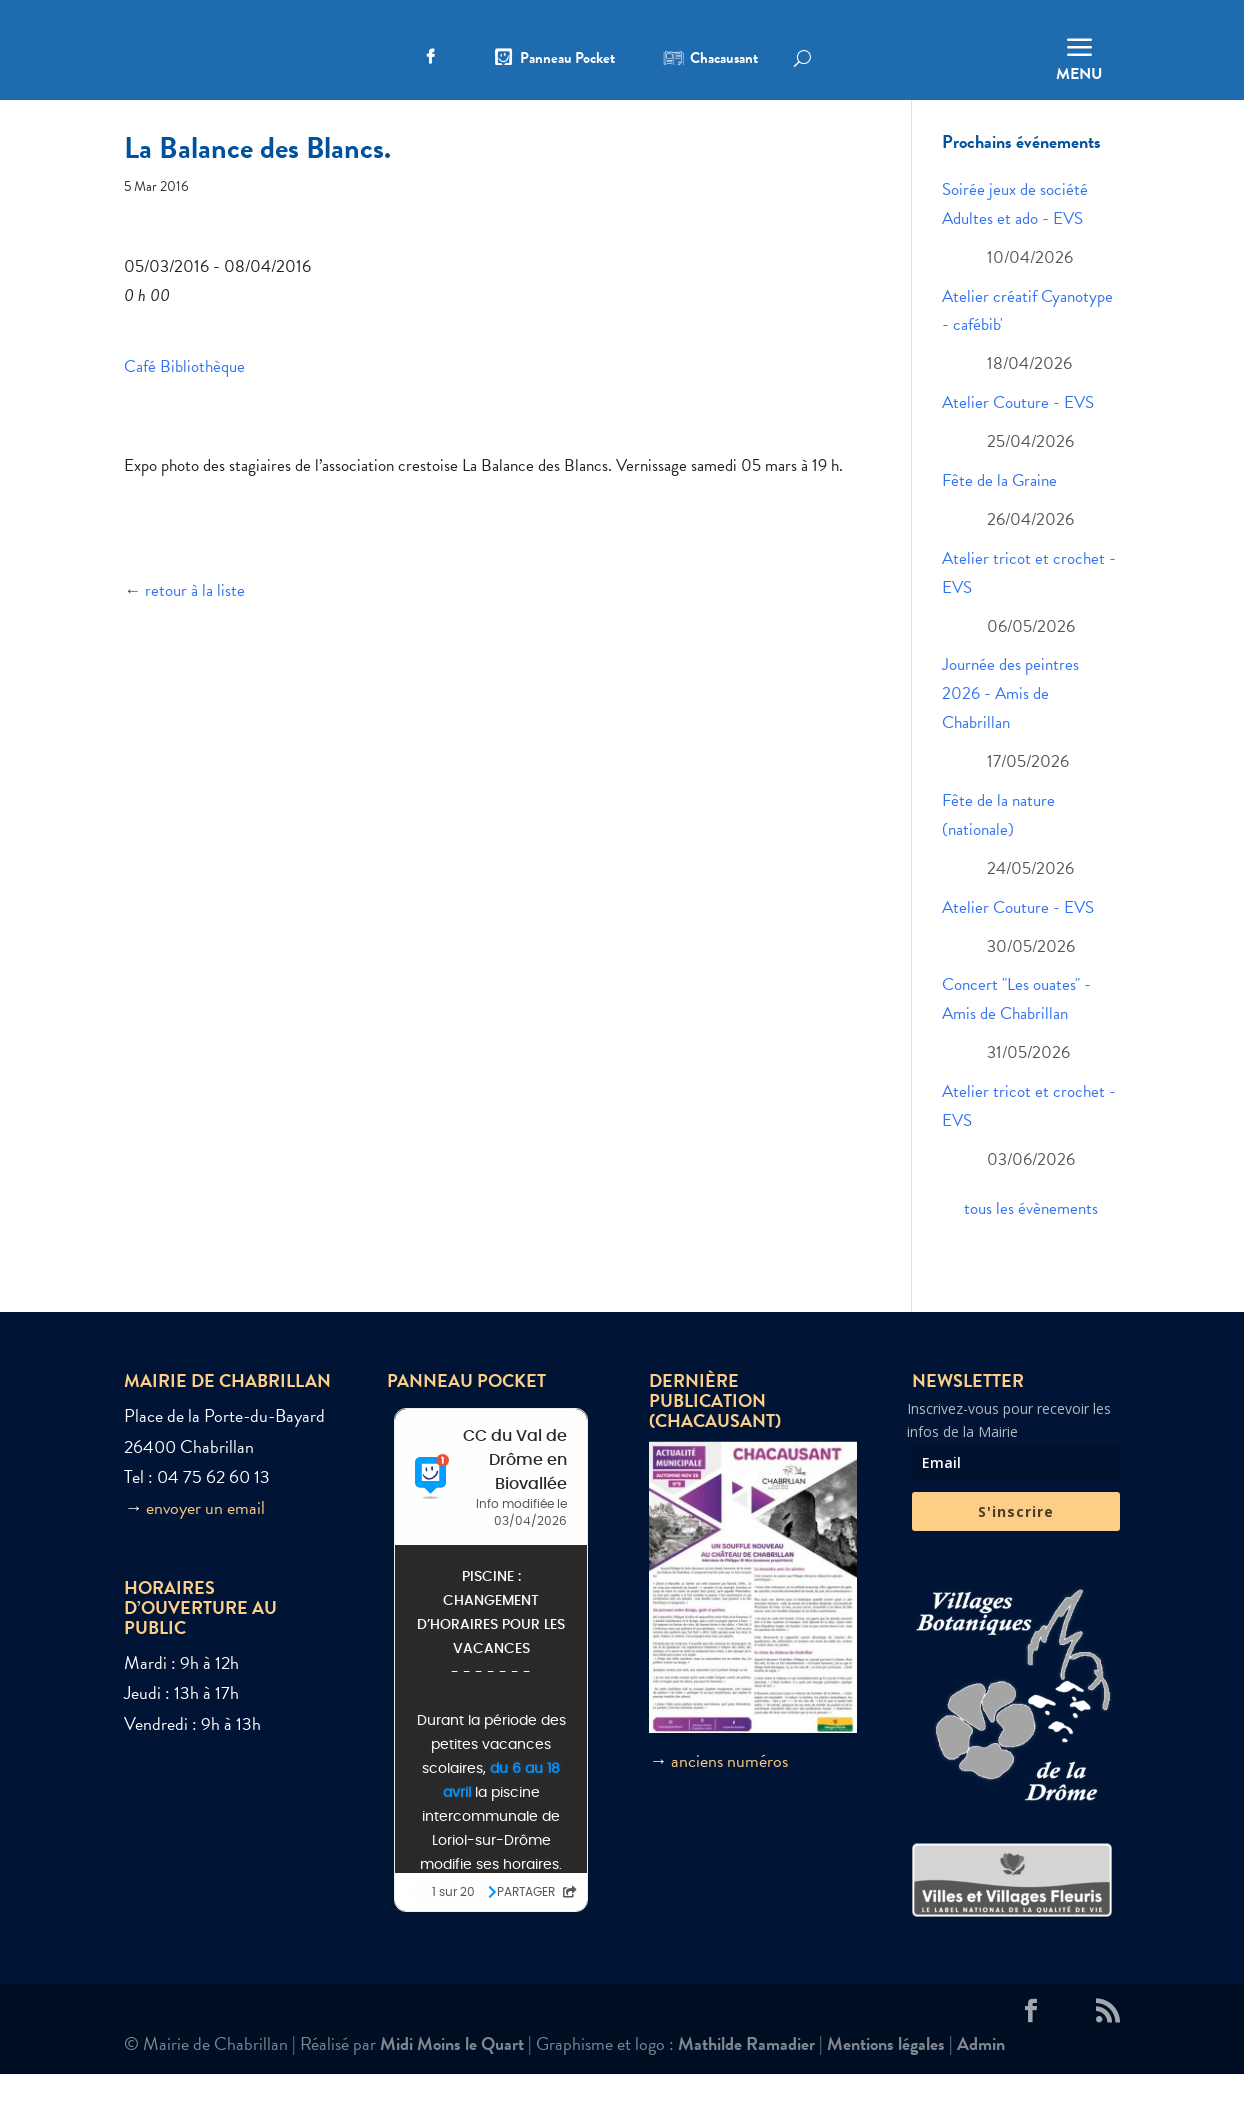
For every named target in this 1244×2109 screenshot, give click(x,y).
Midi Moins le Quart (452, 2078)
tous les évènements (1031, 1243)
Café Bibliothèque (184, 400)
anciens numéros (729, 1795)
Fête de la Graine (999, 515)
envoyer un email (205, 1542)
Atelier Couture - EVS (1018, 437)
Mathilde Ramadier (746, 2078)
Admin (981, 2078)
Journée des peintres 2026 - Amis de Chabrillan (1010, 728)
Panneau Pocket (567, 60)
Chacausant (724, 60)
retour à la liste (195, 625)
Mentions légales (886, 2078)
